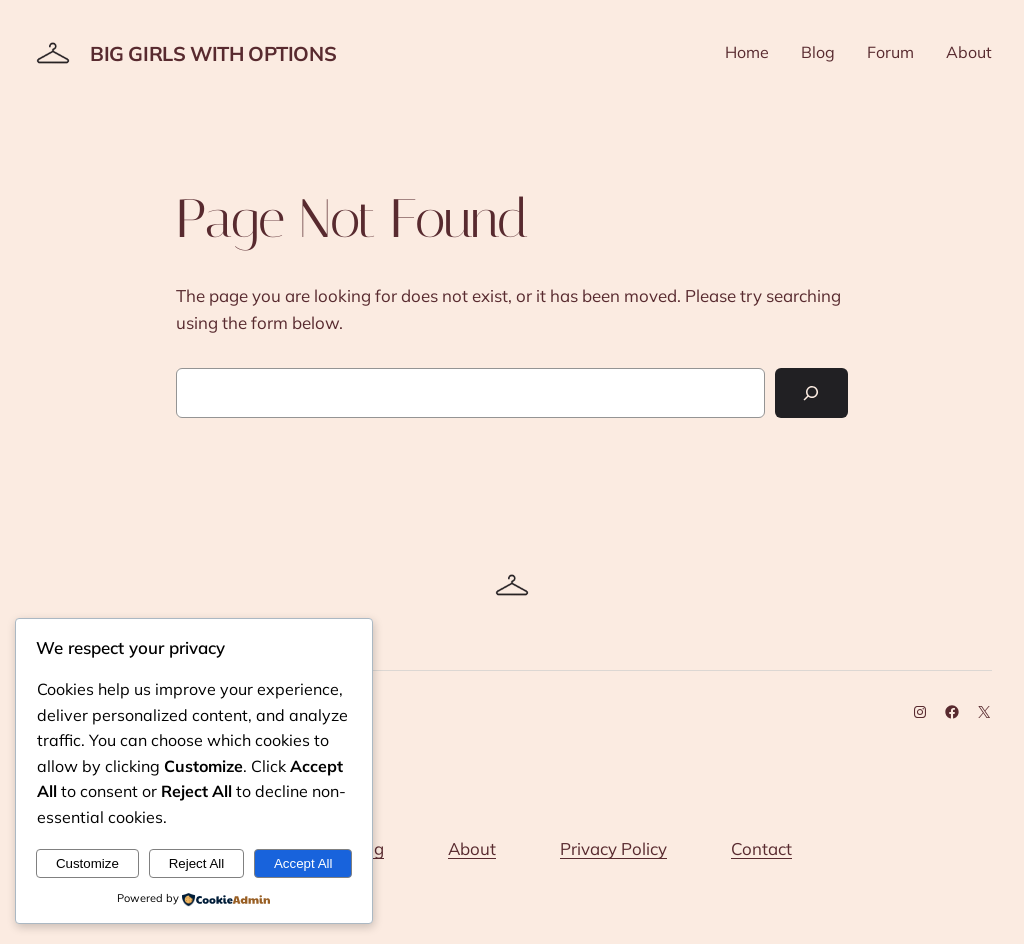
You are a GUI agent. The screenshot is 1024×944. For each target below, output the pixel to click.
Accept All (303, 863)
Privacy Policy (613, 848)
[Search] (811, 393)
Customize (87, 863)
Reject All (197, 863)
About (472, 848)
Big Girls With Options (213, 53)
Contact (761, 848)
